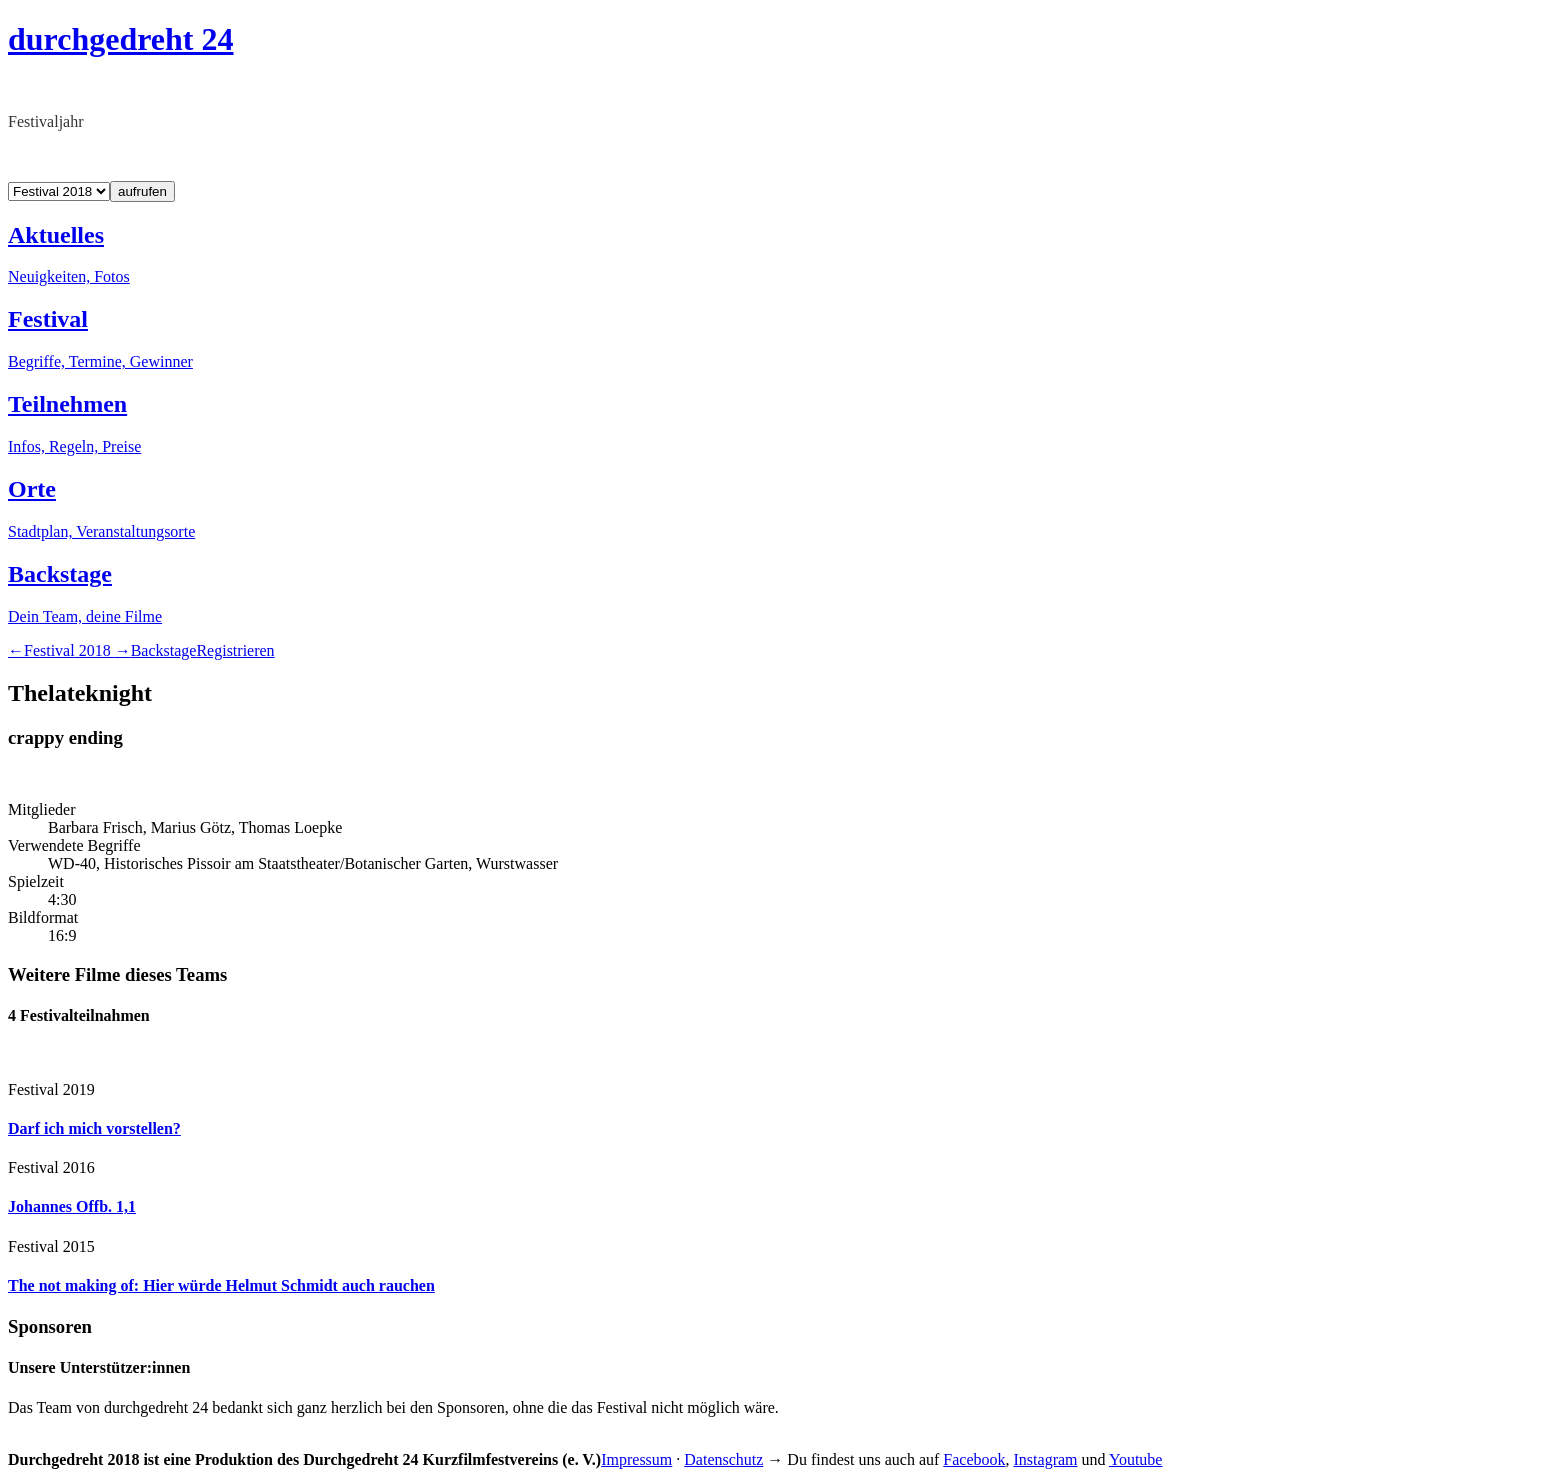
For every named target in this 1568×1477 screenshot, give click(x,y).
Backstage (164, 650)
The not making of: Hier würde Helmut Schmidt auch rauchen (221, 1285)
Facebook (974, 1459)
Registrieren (235, 650)
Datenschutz (723, 1459)
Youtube (1136, 1459)
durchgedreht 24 (121, 39)
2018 (69, 650)
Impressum (636, 1459)
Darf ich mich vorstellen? (94, 1128)
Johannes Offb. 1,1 (72, 1206)
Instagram (1046, 1459)
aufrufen (142, 191)
